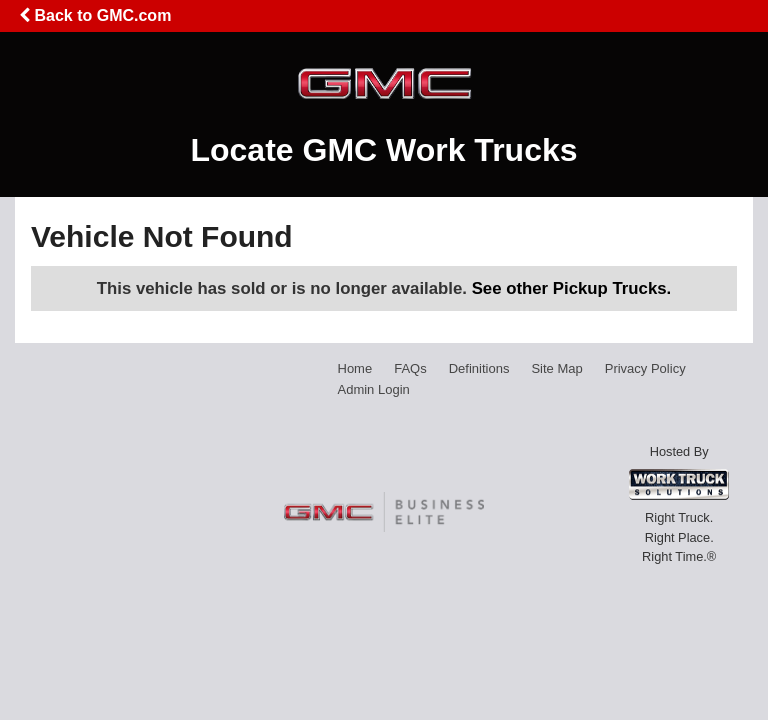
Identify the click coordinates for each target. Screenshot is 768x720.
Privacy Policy (645, 368)
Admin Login (374, 389)
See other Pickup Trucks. (572, 288)
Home (355, 368)
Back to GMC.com (95, 15)
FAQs (410, 368)
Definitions (479, 368)
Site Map (556, 368)
